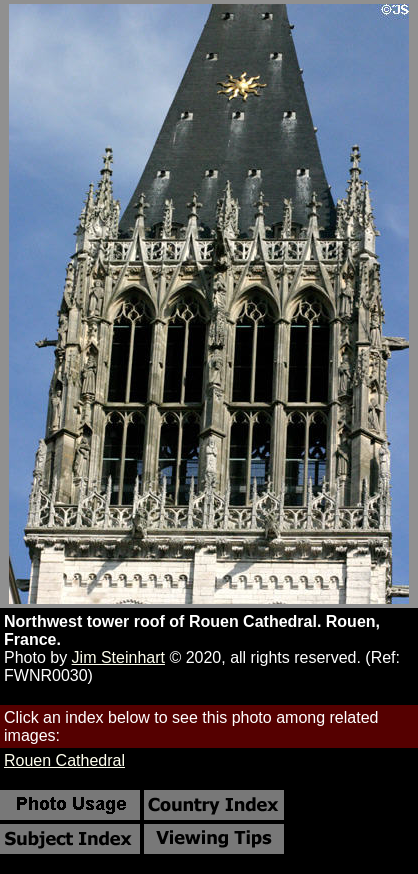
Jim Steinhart (118, 657)
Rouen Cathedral (64, 760)
